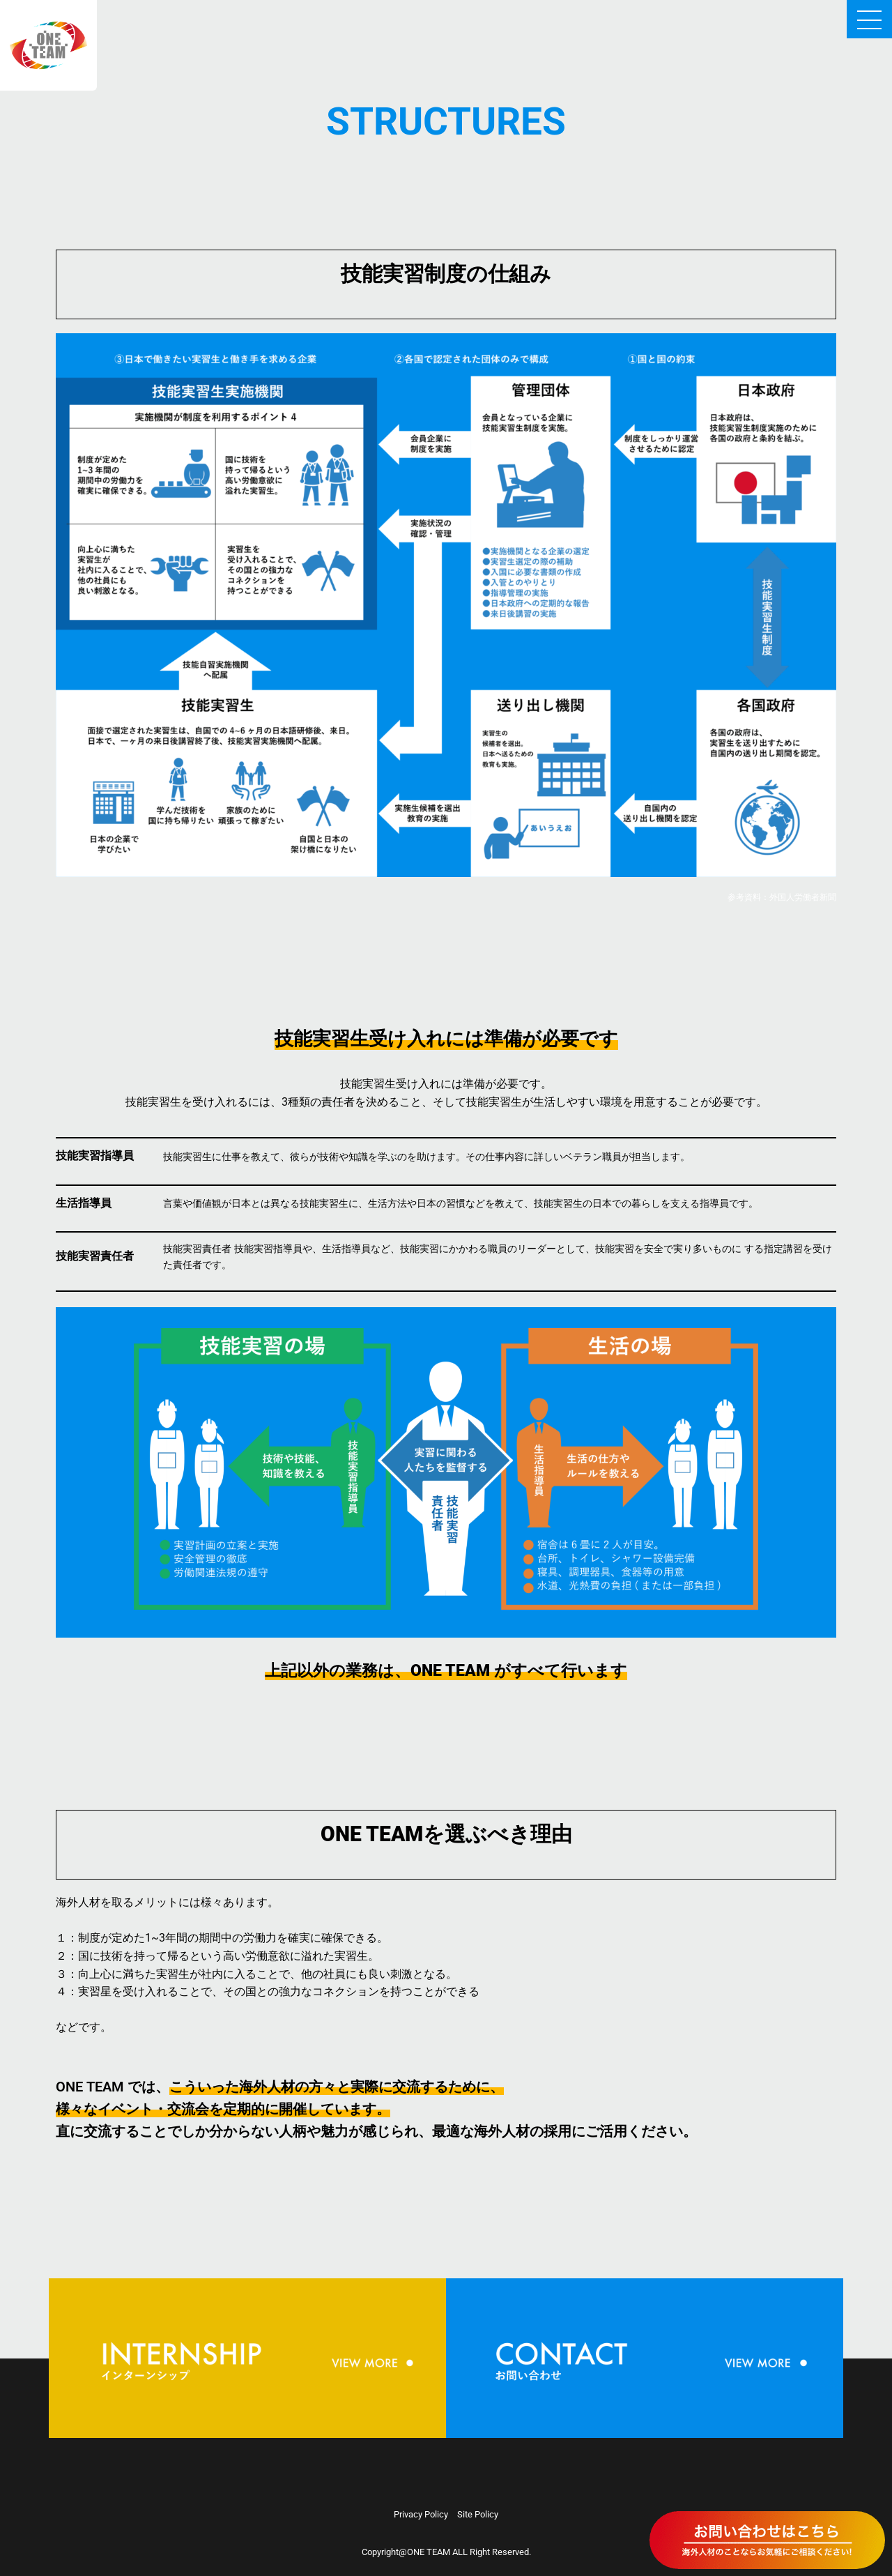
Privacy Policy (421, 2514)
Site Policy (477, 2514)
